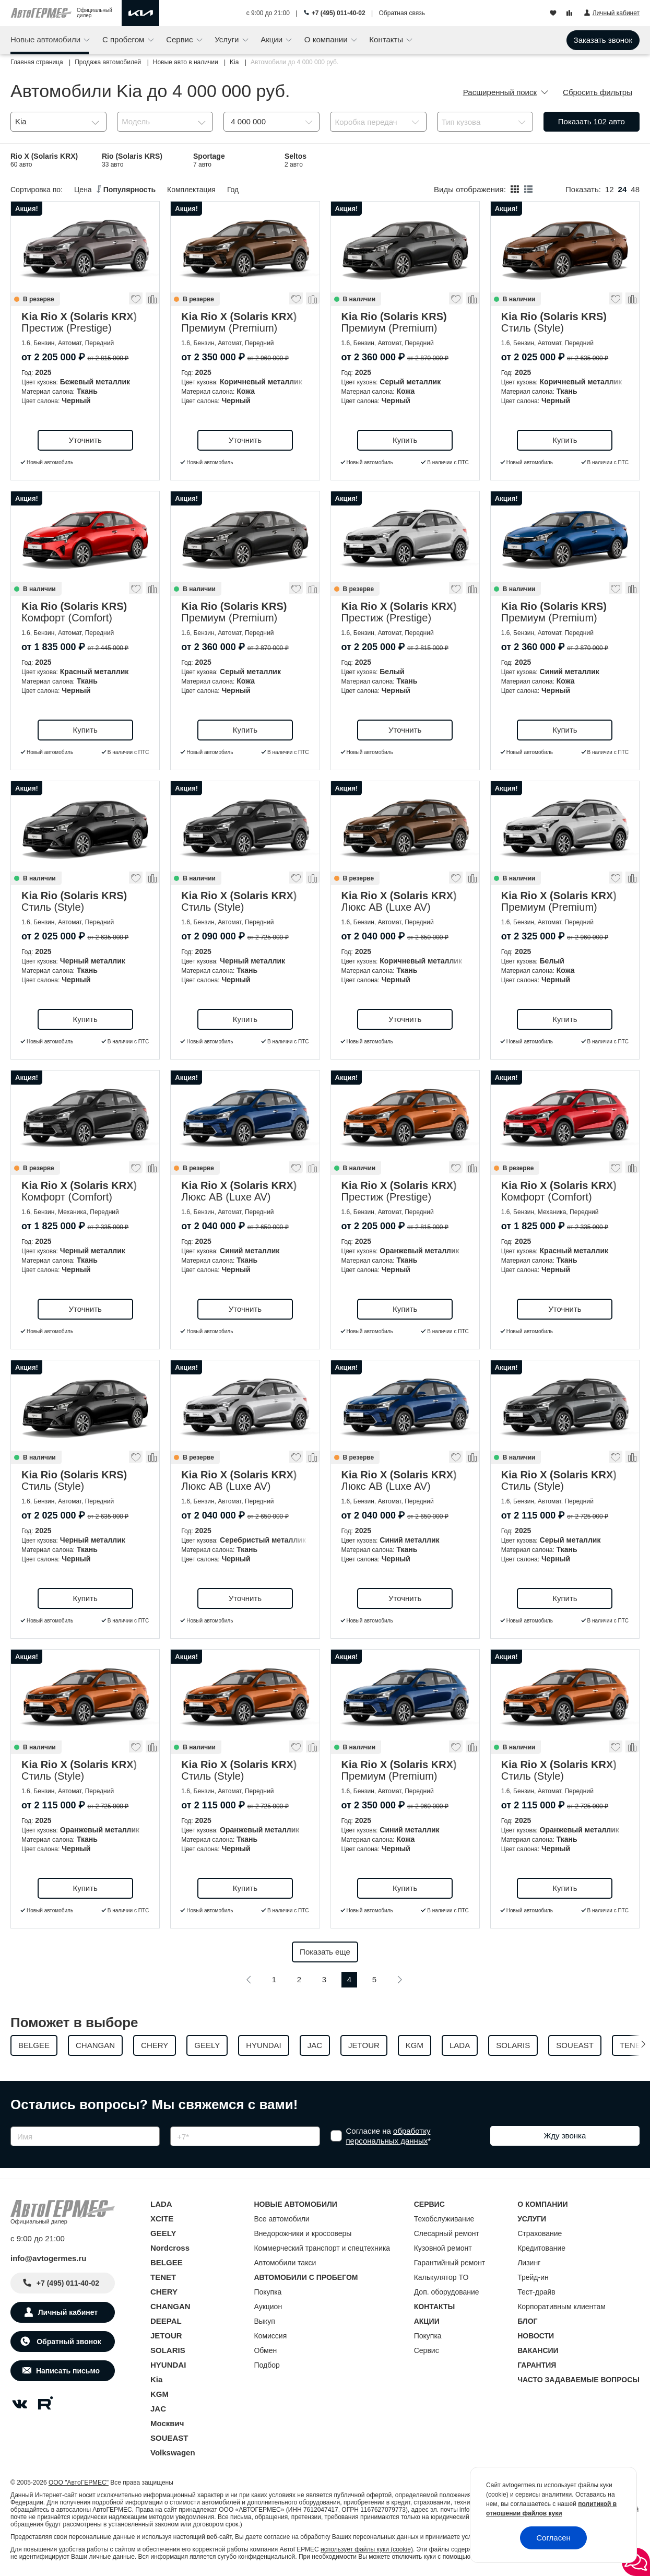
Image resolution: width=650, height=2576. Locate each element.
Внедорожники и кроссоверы (302, 2233)
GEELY (163, 2233)
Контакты (387, 39)
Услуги (228, 39)
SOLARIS (167, 2350)
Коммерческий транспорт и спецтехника (322, 2248)
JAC (158, 2408)
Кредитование (541, 2248)
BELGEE (166, 2262)
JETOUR (166, 2335)
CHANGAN (170, 2306)
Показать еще (325, 1951)
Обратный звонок (67, 2341)
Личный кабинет (68, 2312)
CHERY (164, 2291)
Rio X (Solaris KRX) (44, 160)
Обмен (265, 2350)
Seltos (295, 160)
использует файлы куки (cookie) (367, 2549)
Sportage (209, 160)
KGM (159, 2394)
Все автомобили (281, 2219)
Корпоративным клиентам (561, 2306)
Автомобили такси (285, 2263)
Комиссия (270, 2336)
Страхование (539, 2233)
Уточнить (84, 440)
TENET (163, 2277)
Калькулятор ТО (441, 2277)
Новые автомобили (46, 39)
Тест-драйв (536, 2292)
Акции (273, 39)
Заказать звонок (603, 40)
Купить (405, 440)
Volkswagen (172, 2452)
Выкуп (264, 2321)
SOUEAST (169, 2437)
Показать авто (591, 121)
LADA (161, 2203)
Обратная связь (402, 13)
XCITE (161, 2218)
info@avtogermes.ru (48, 2258)
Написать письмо (68, 2371)
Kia (156, 2379)
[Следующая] (399, 1979)
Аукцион (268, 2306)
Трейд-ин (533, 2277)
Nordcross (170, 2247)
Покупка (267, 2292)
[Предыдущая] (249, 1979)
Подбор (266, 2365)
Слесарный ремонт (446, 2233)
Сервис (180, 39)
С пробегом (124, 39)
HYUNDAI (168, 2364)
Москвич (167, 2423)
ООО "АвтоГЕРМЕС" (79, 2482)
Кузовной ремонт (443, 2248)
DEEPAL (166, 2320)
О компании (327, 39)
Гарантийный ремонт (450, 2263)
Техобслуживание (444, 2219)
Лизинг (528, 2263)
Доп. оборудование (446, 2292)
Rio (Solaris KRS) (132, 160)
